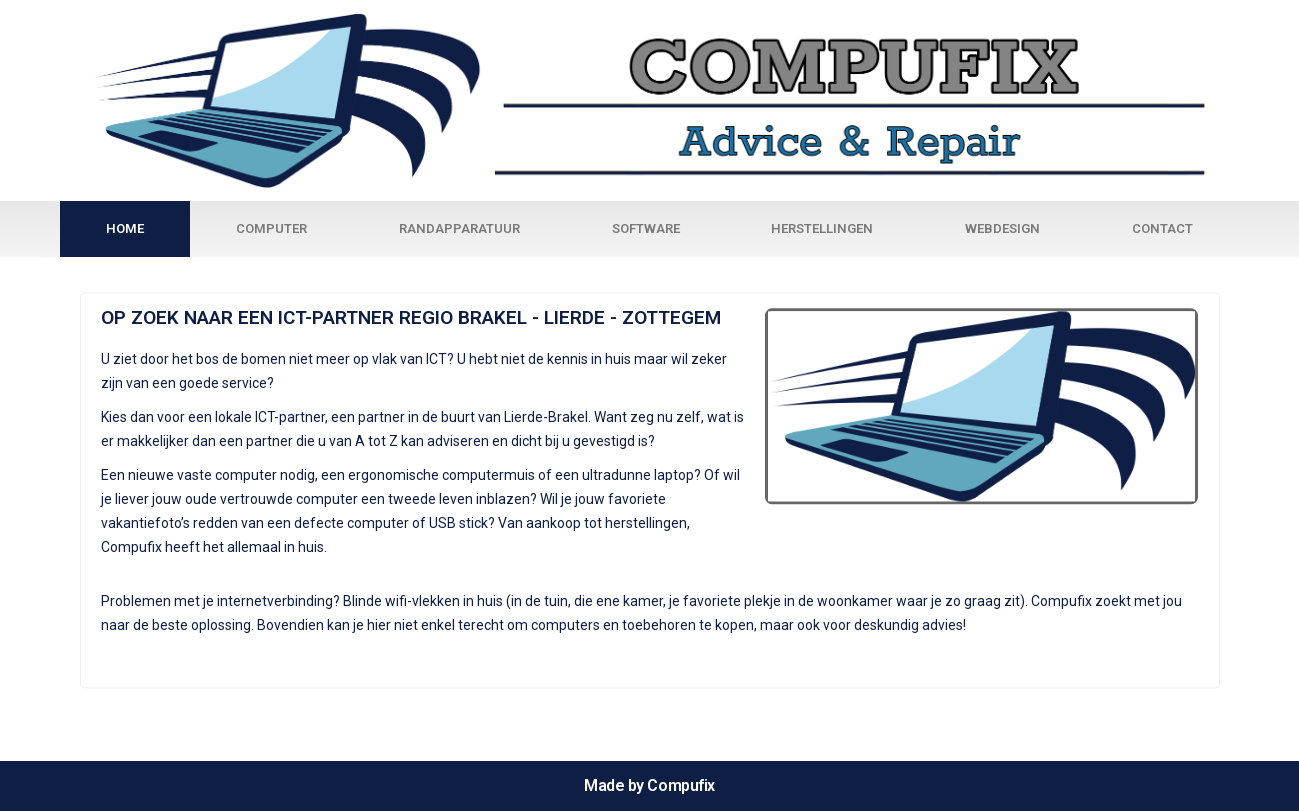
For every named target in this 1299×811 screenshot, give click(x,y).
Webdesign (1002, 228)
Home (125, 228)
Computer (271, 228)
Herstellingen (822, 228)
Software (646, 228)
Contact (1162, 228)
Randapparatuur (459, 228)
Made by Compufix (649, 785)
